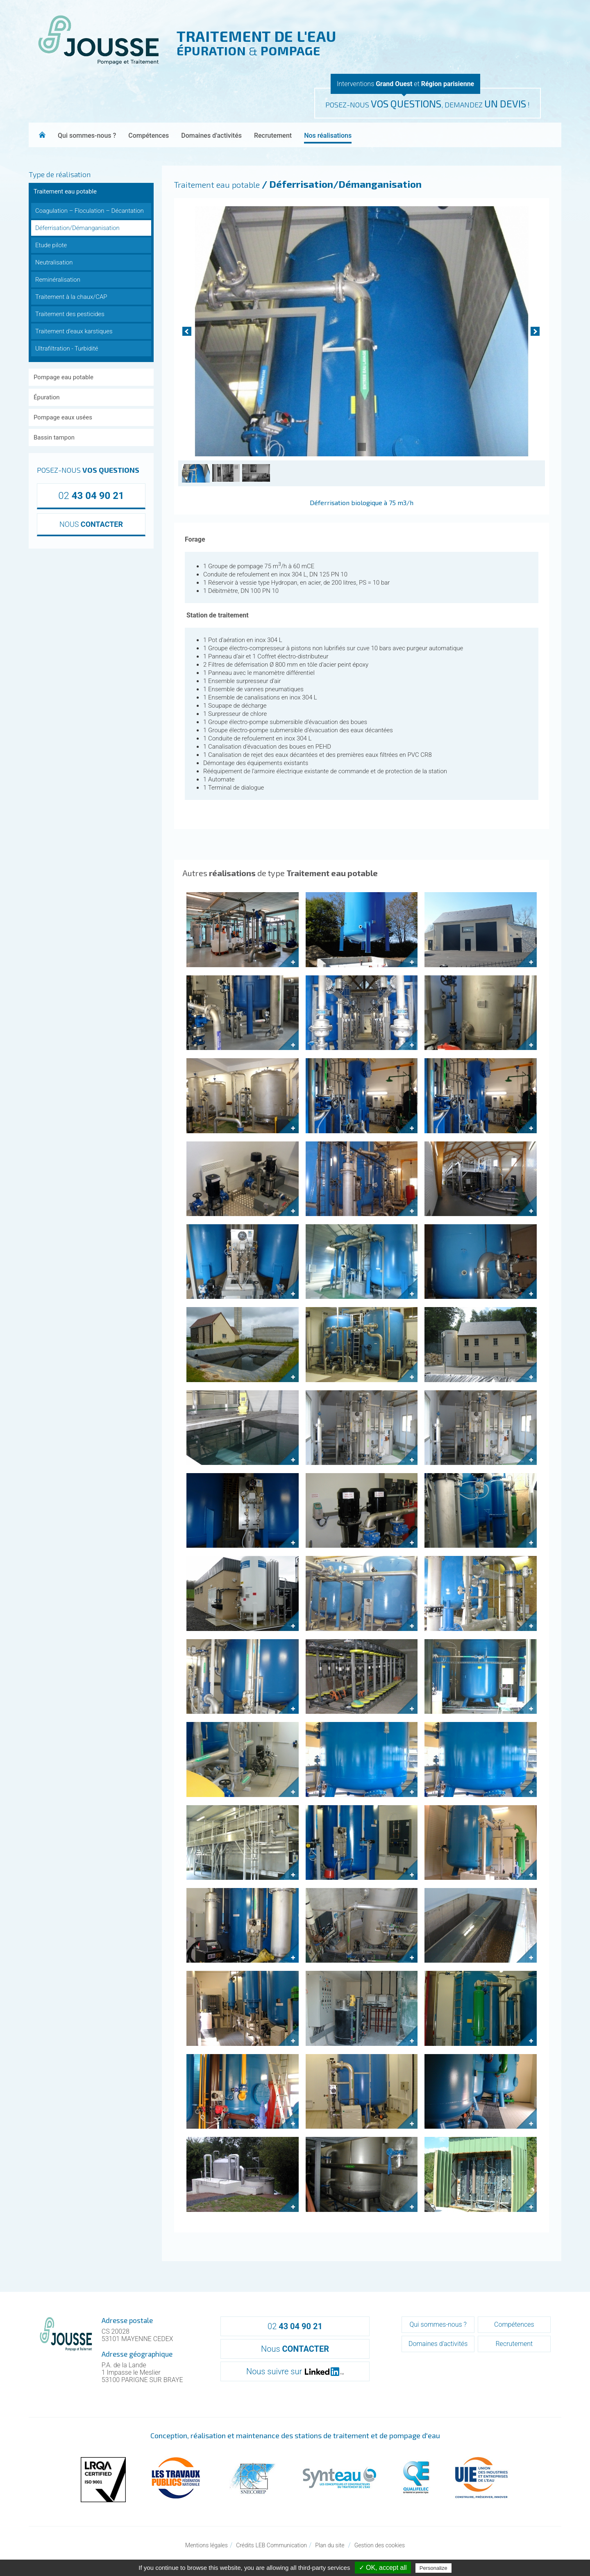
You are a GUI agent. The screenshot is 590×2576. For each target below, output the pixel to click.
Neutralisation (54, 262)
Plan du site (329, 2545)
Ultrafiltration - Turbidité (66, 348)
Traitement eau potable (65, 191)
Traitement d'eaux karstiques (74, 331)
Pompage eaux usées (63, 417)
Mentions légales (206, 2545)
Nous (295, 2349)
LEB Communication (281, 2545)
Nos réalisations (328, 135)
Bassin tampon (54, 437)
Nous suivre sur (295, 2371)
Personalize (433, 2568)
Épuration (47, 397)
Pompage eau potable (63, 377)
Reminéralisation (57, 279)
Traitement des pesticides (69, 314)
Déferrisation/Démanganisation (77, 228)
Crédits (245, 2545)
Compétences (148, 135)
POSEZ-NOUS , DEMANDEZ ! (427, 103)
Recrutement (273, 135)
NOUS (91, 524)
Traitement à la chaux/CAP (71, 297)
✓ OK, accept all (383, 2567)
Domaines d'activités (211, 135)
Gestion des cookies (379, 2545)
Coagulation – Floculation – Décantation (89, 210)
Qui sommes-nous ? (87, 135)
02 (91, 495)
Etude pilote (51, 245)
